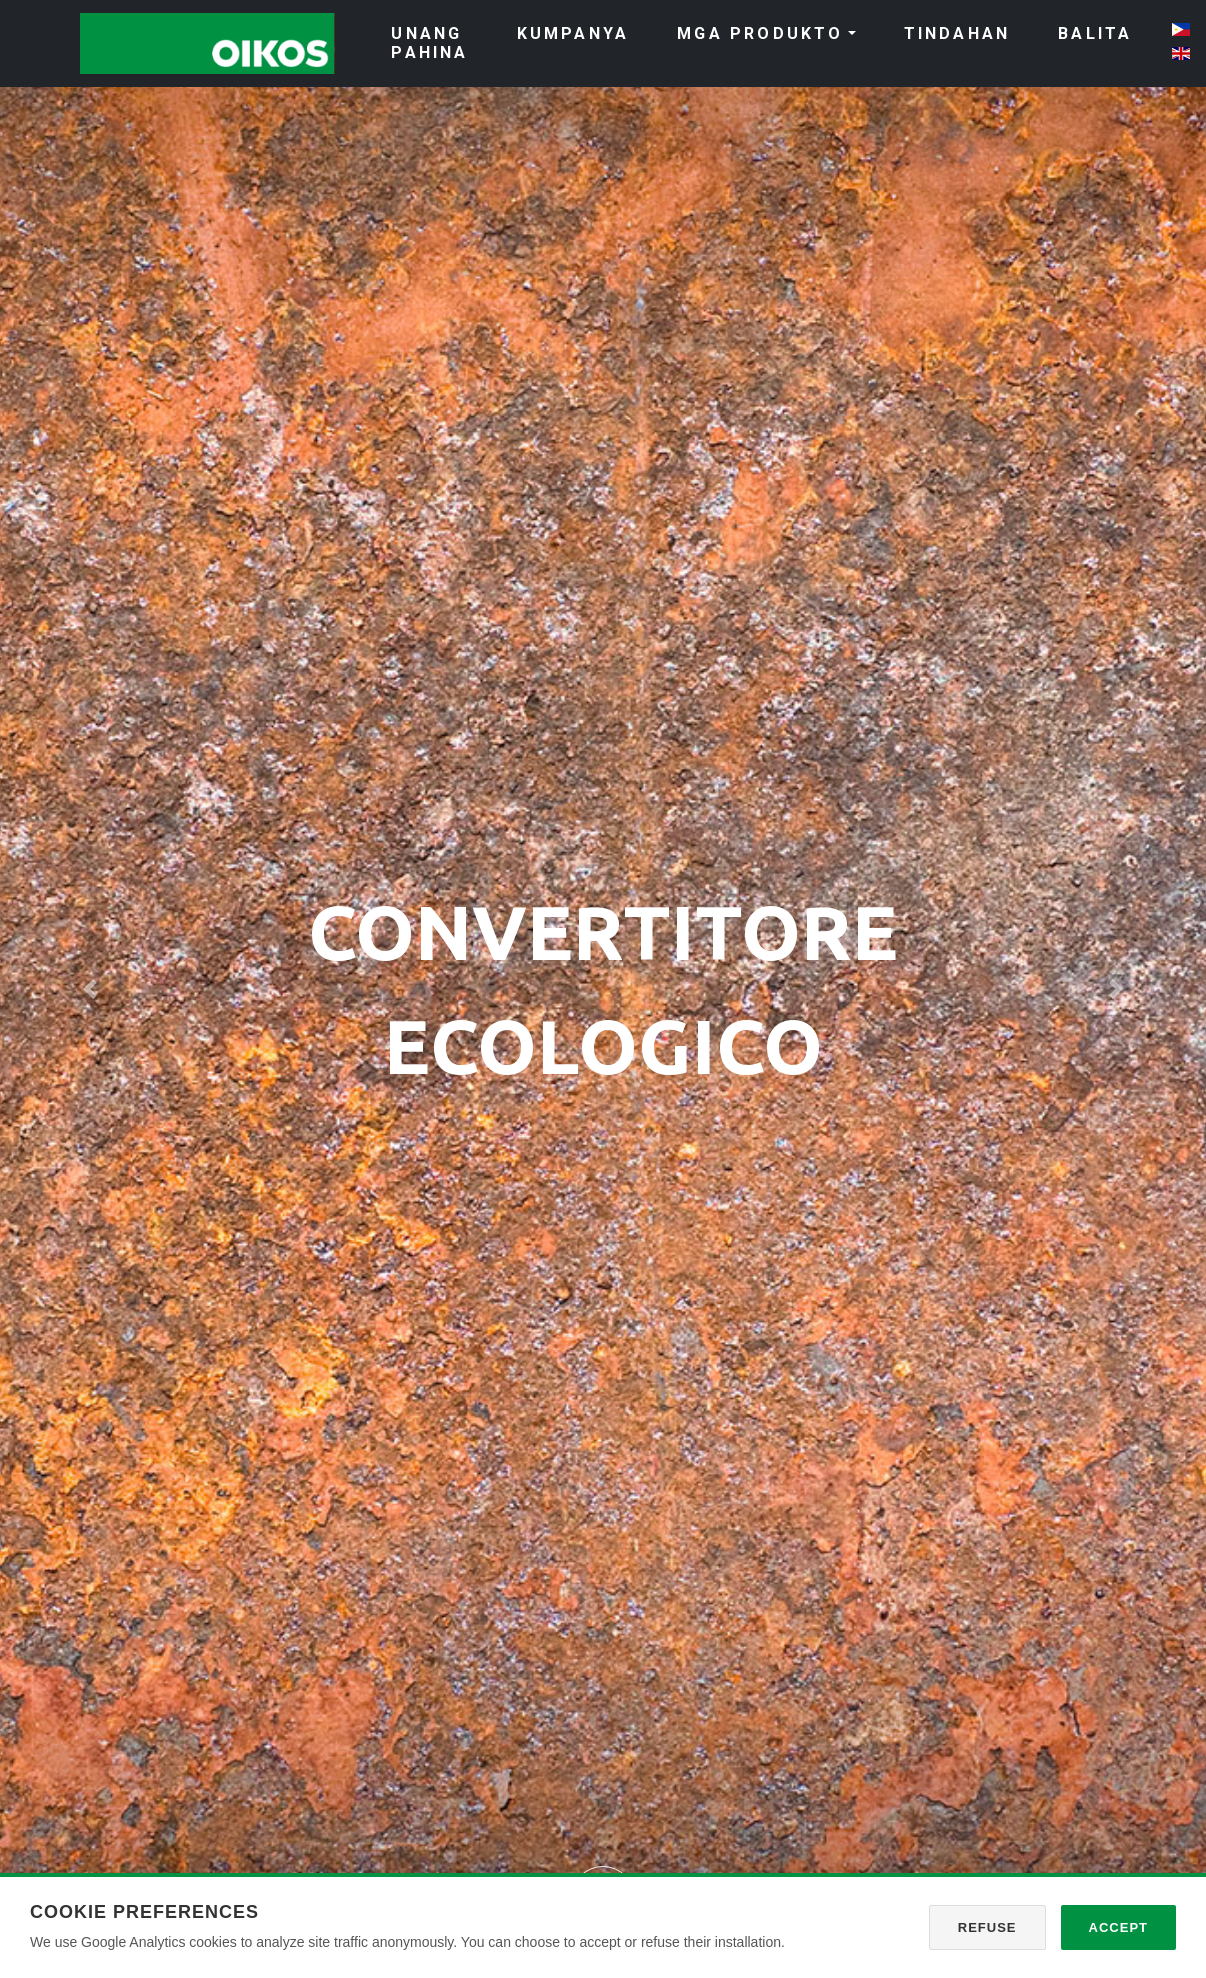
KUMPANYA (573, 33)
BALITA (1095, 33)
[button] (90, 989)
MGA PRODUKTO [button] (760, 33)
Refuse (987, 1927)
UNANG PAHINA (429, 43)
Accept (1118, 1927)
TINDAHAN (957, 33)
